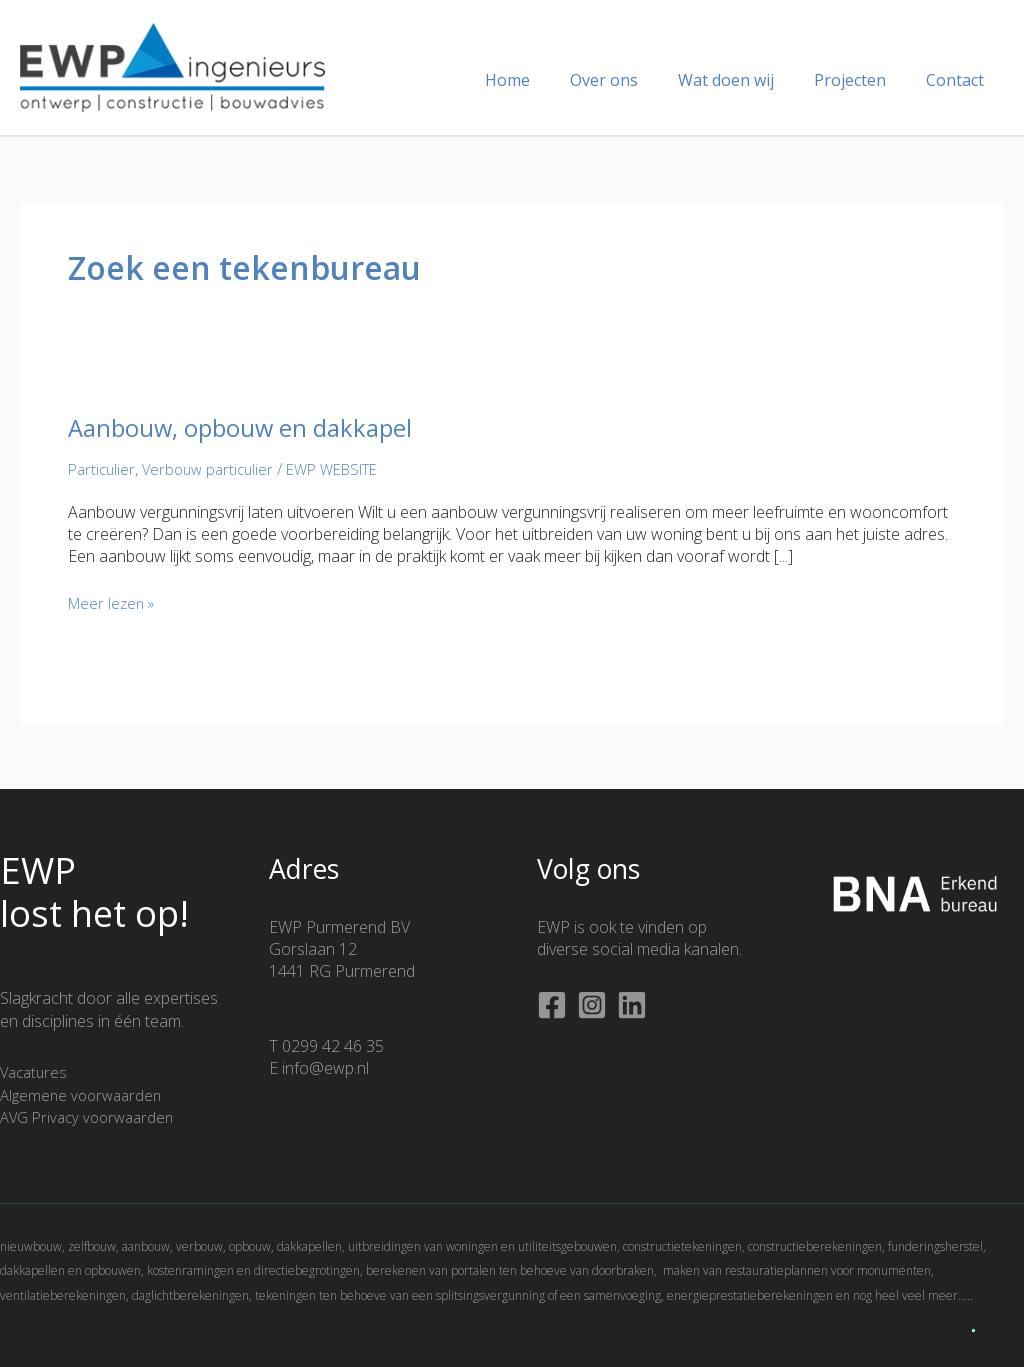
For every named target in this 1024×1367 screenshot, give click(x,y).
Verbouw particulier (215, 469)
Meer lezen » (114, 603)
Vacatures (36, 1072)
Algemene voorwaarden (85, 1095)
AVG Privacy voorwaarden (92, 1117)
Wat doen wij (746, 80)
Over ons (632, 80)
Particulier (103, 469)
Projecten (862, 80)
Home (543, 80)
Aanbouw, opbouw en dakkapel (256, 427)
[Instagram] (592, 1005)
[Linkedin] (632, 1005)
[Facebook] (552, 1005)
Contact (959, 80)
